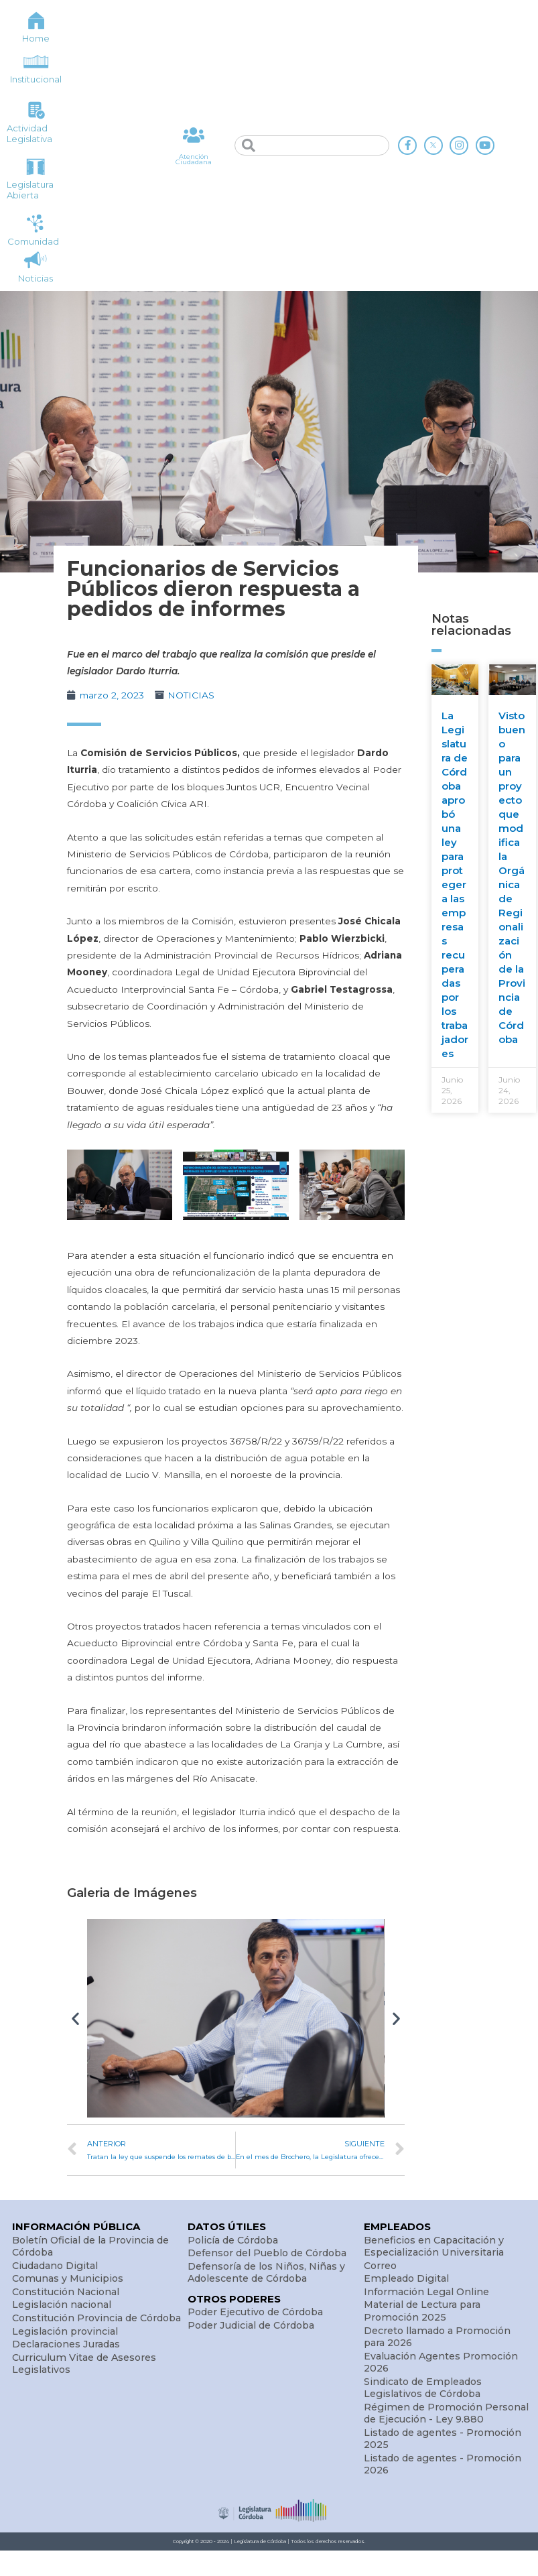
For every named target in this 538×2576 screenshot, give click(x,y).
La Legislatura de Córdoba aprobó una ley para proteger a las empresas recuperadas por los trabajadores (455, 884)
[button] (75, 2018)
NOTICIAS (190, 695)
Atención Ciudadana (194, 159)
